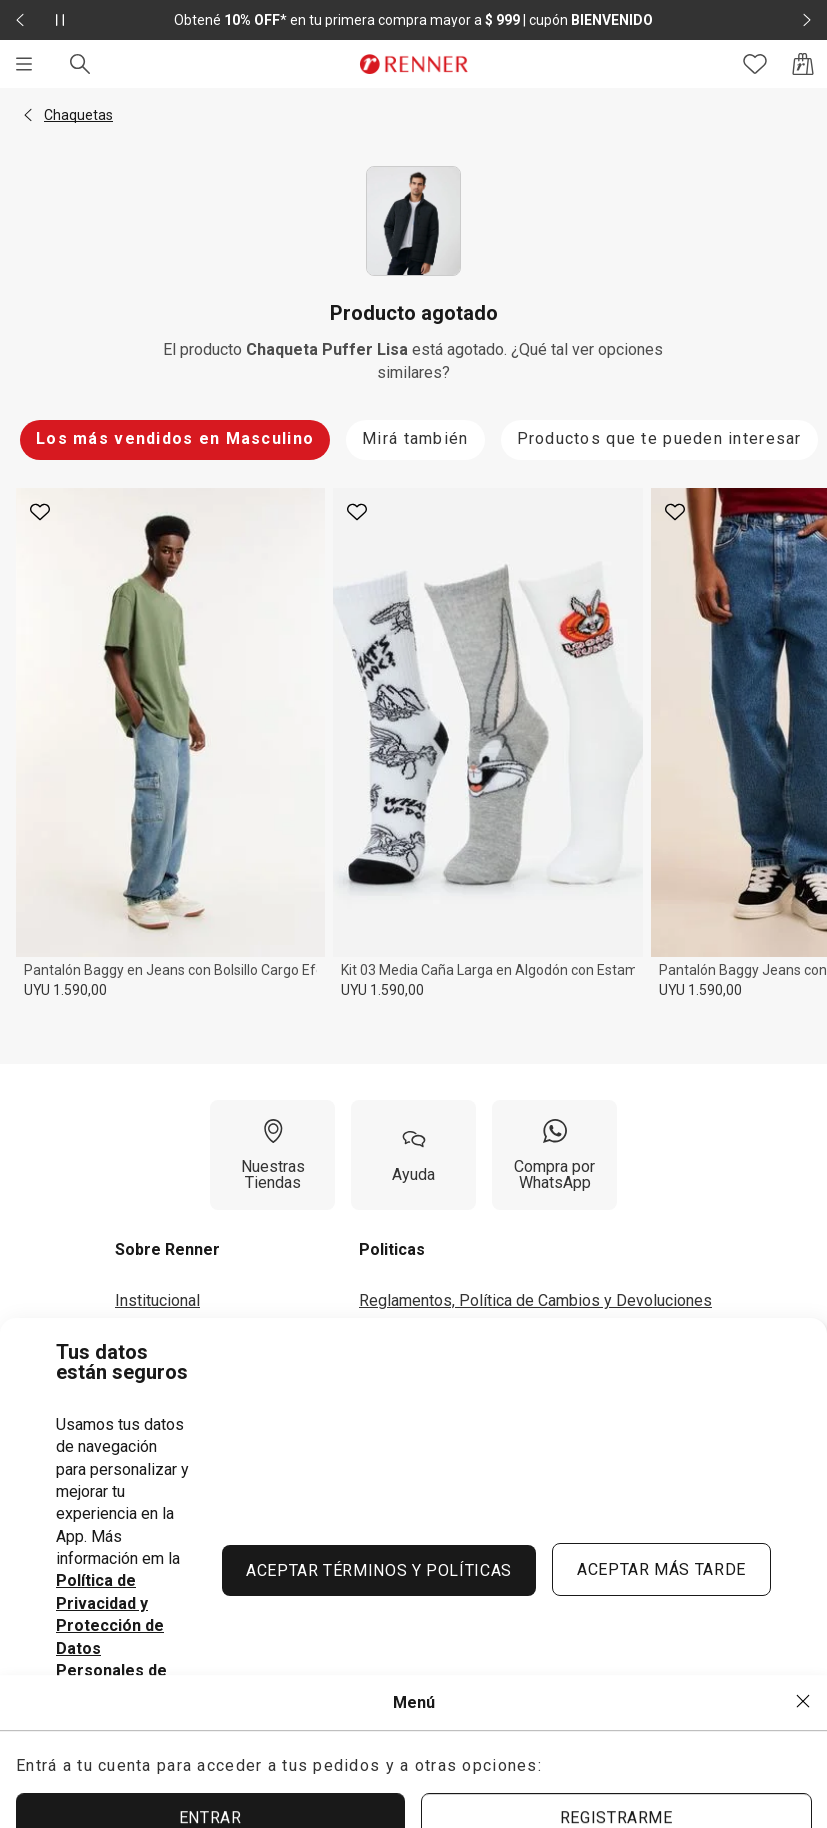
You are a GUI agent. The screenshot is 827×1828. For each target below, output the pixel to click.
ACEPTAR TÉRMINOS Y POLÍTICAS (379, 1570)
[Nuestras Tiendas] (272, 1155)
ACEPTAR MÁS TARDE (661, 1569)
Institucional (157, 1300)
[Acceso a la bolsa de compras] (803, 64)
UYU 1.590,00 (65, 990)
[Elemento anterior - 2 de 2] (20, 20)
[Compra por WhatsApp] (554, 1155)
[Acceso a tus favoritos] (755, 64)
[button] (28, 115)
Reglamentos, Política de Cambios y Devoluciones (535, 1300)
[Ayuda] (413, 1155)
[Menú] (24, 64)
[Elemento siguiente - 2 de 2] (807, 20)
